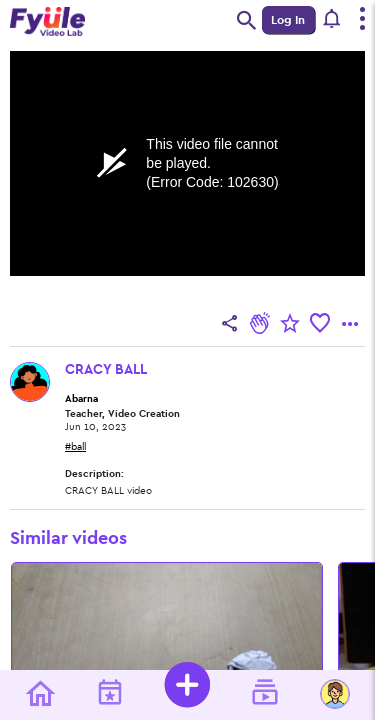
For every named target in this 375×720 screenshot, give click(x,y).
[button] (332, 20)
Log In (288, 20)
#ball (75, 447)
